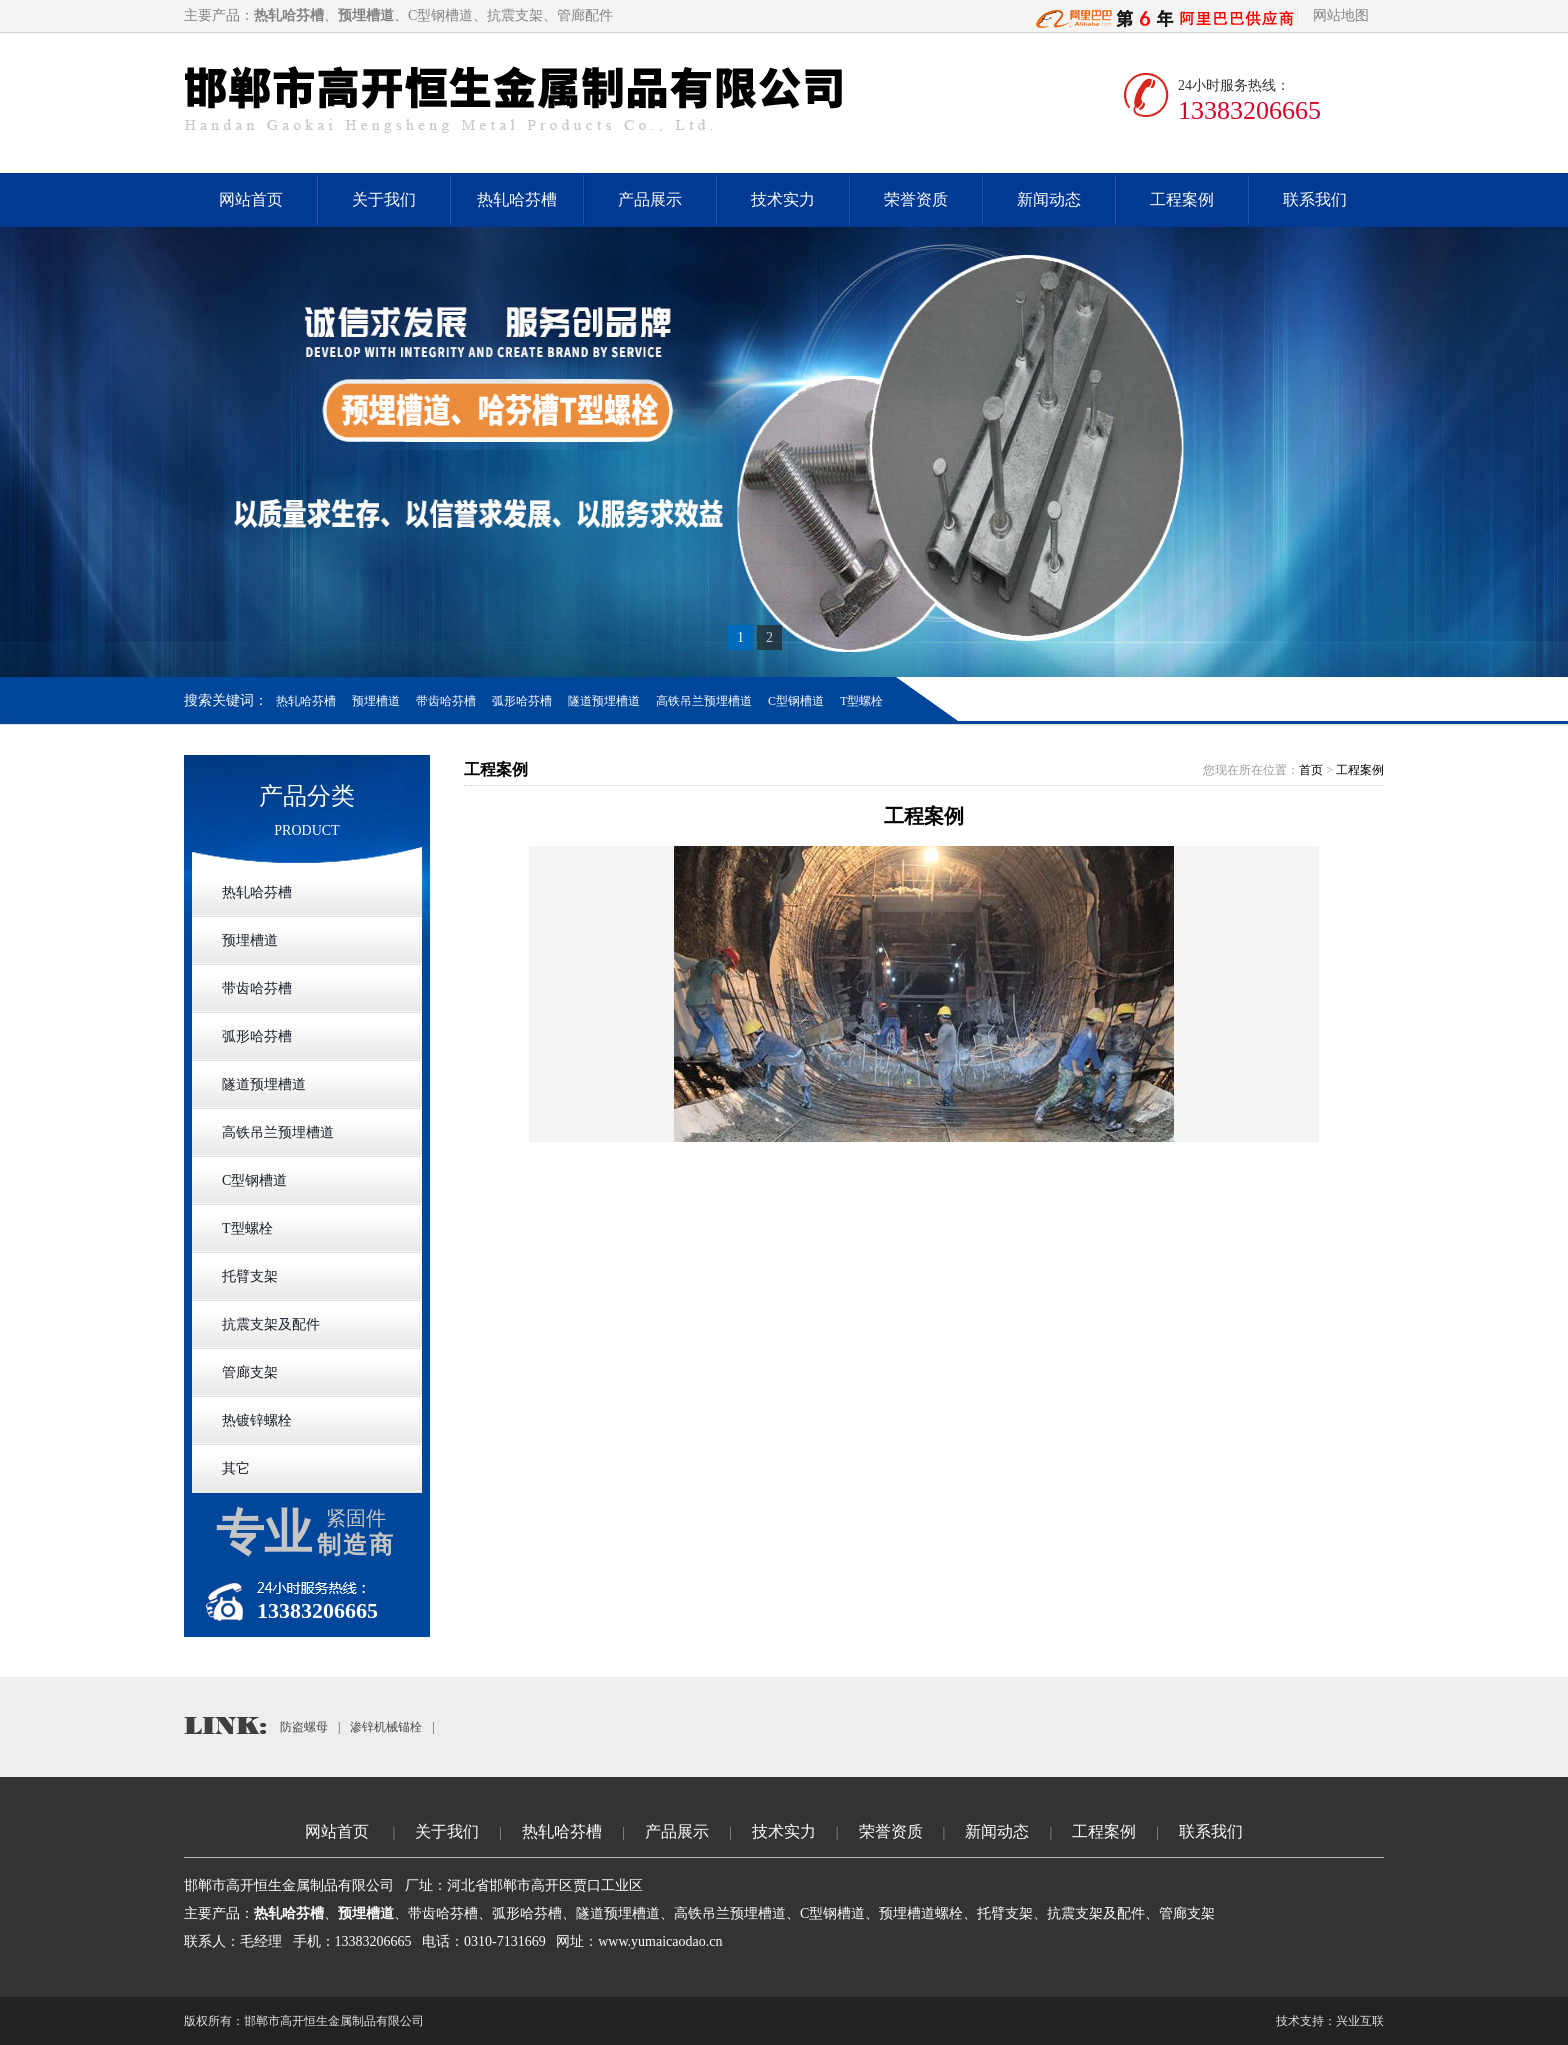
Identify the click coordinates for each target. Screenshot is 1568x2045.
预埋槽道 (376, 701)
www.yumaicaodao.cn (660, 1941)
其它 (236, 1468)
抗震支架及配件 (271, 1324)
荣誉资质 (916, 199)
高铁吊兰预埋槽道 (704, 701)
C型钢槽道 (796, 701)
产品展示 (650, 199)
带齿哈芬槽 (446, 701)
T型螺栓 (861, 701)
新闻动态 (1049, 199)
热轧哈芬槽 (517, 199)
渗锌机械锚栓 (386, 1727)
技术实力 (783, 199)
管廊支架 (250, 1372)
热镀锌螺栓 (257, 1420)
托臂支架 (250, 1276)
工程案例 (1182, 199)
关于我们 (384, 199)
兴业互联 (1360, 2021)
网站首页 (251, 199)
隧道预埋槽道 (604, 701)
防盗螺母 (304, 1727)
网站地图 (1341, 15)
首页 (1311, 770)
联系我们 (1315, 199)
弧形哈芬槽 (522, 701)
